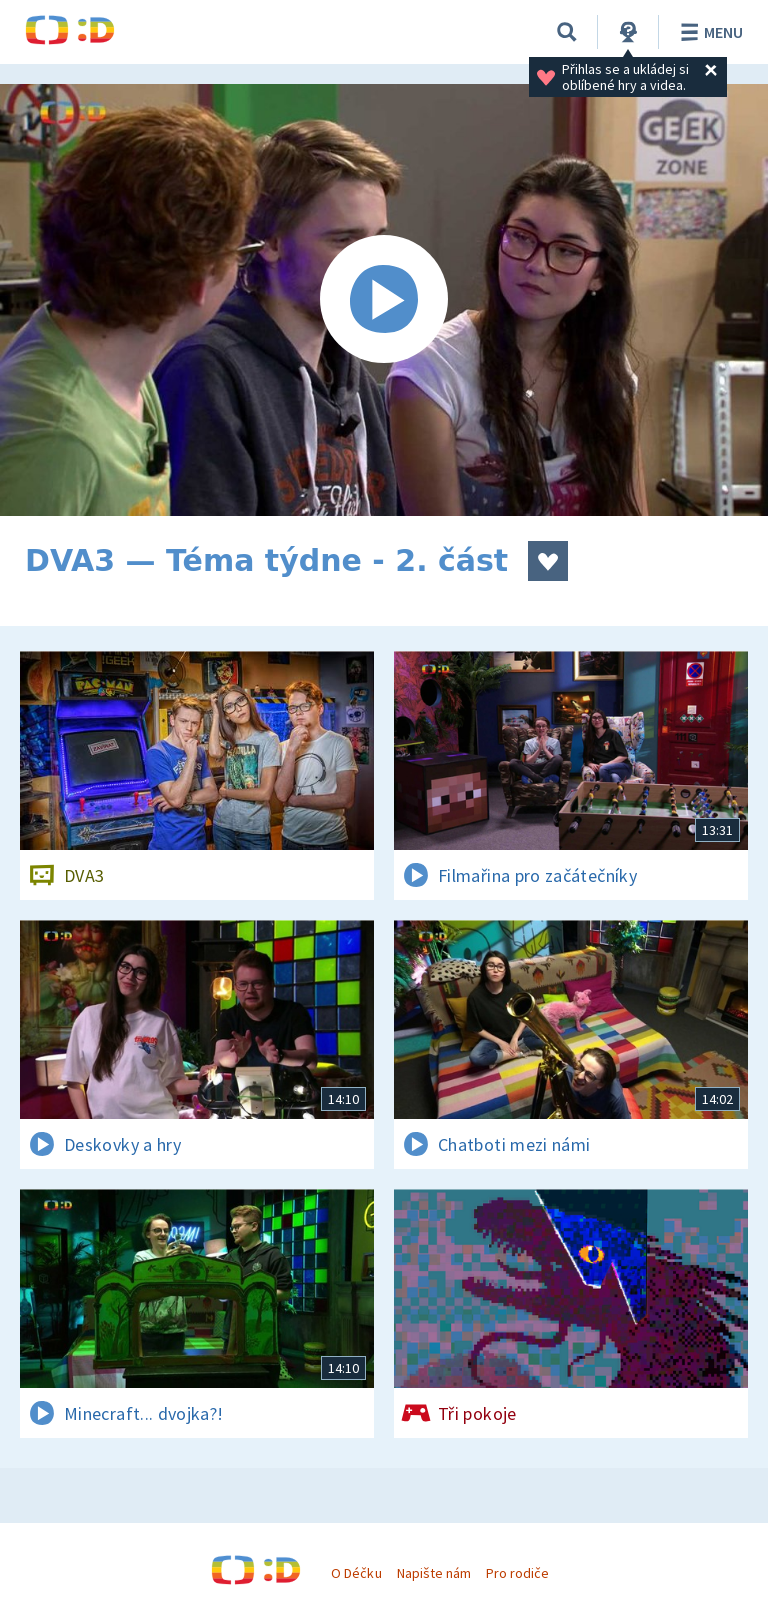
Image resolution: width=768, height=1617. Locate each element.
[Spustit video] (384, 300)
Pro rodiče (517, 1573)
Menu (708, 32)
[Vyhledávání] (567, 32)
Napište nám (434, 1573)
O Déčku (356, 1573)
